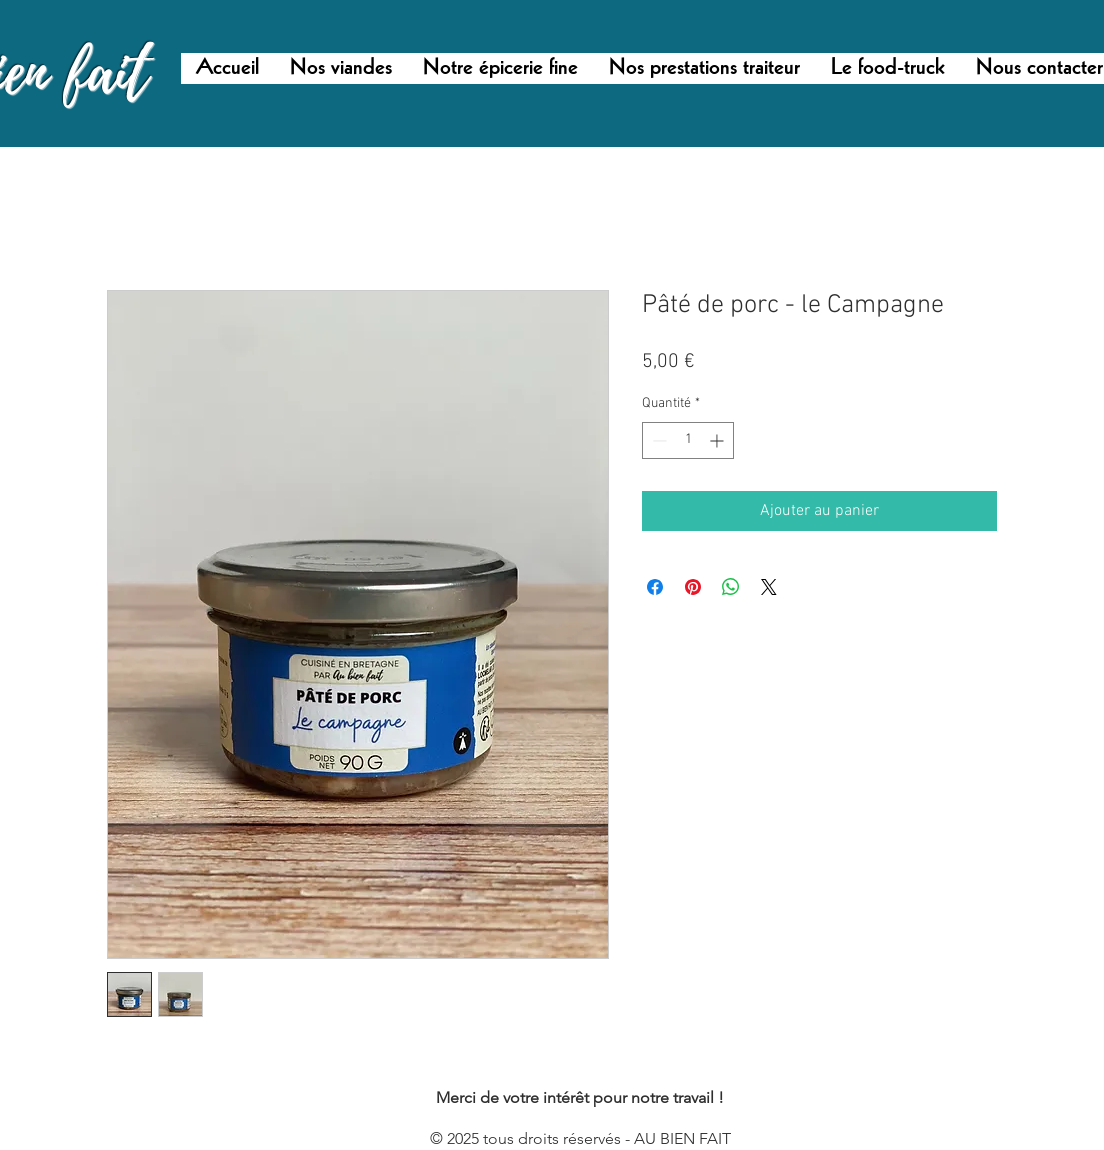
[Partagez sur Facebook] (655, 587)
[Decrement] (657, 440)
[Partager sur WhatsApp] (731, 587)
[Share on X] (769, 587)
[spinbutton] (688, 440)
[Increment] (718, 440)
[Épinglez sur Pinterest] (693, 587)
